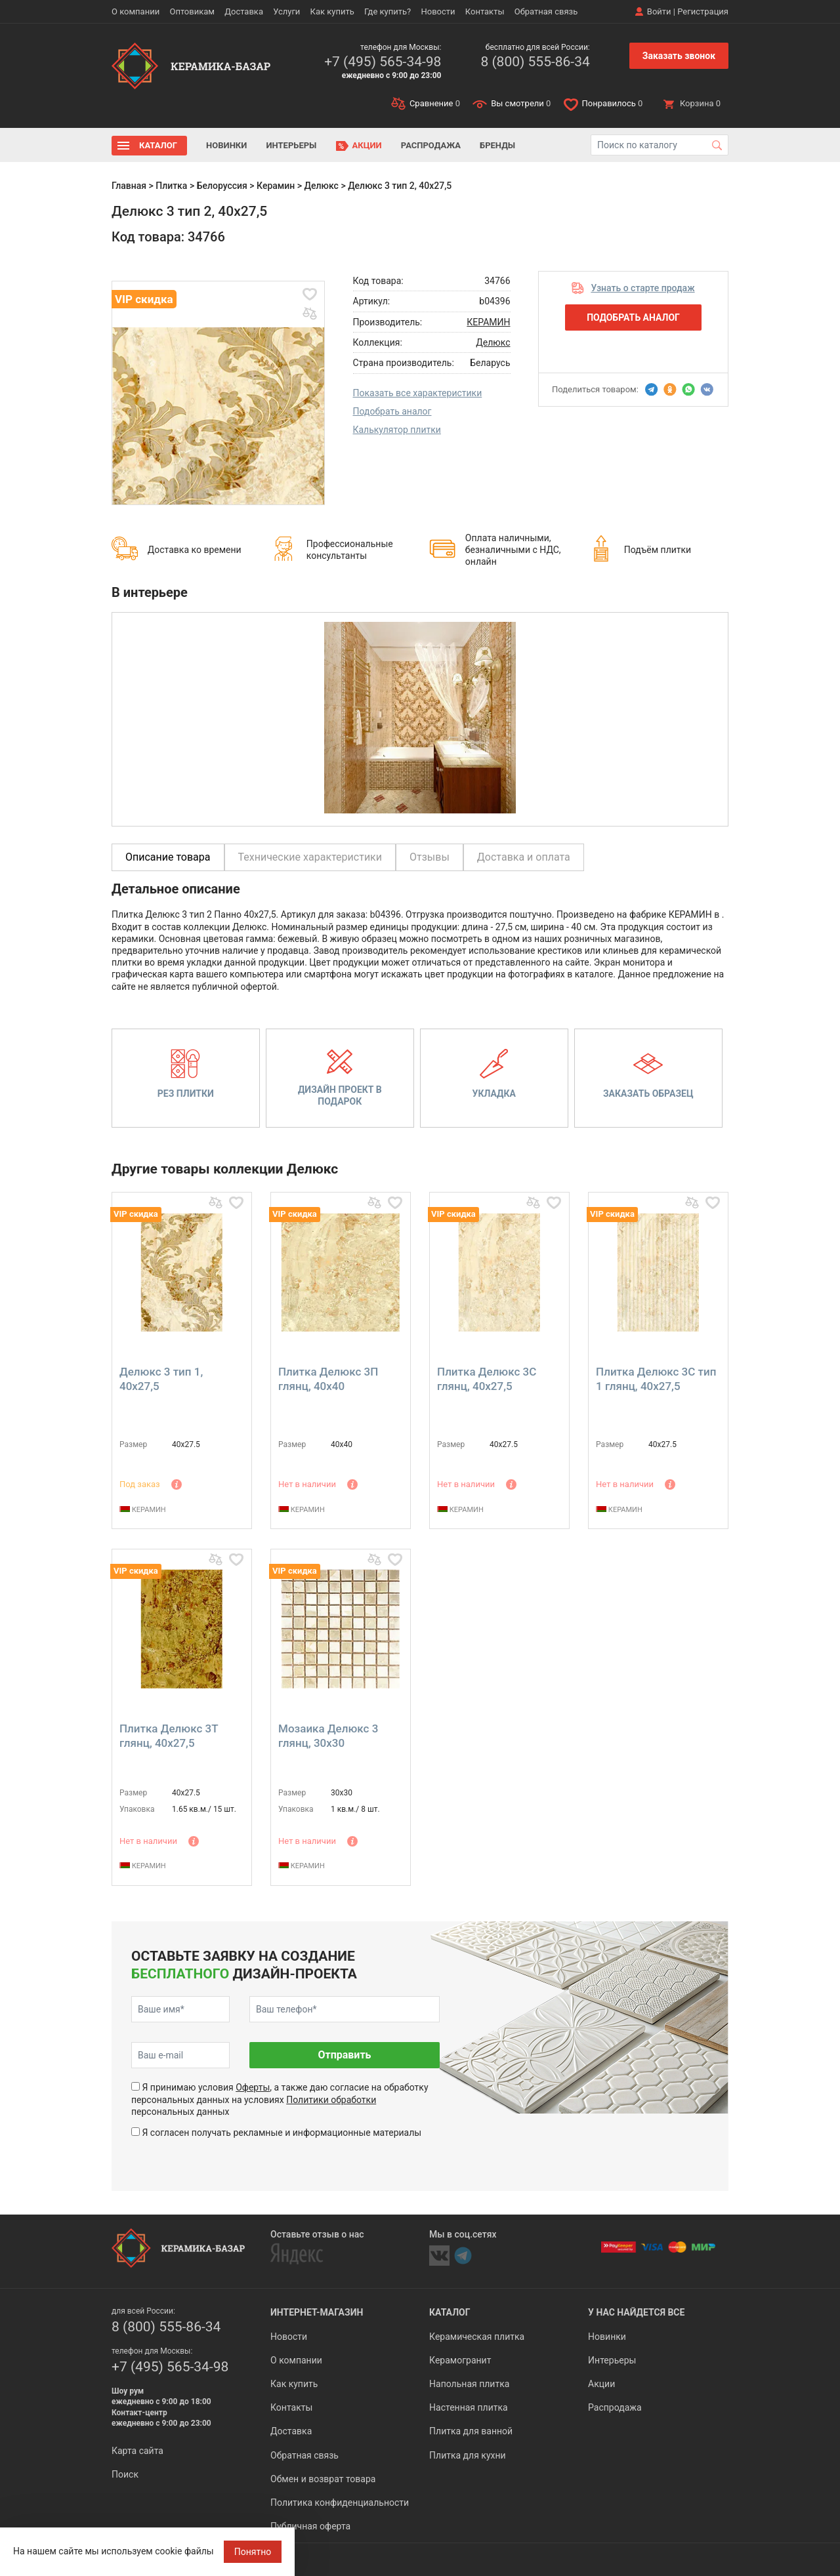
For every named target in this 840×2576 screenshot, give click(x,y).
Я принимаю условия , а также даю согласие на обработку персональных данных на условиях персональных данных (280, 2099)
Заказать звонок (678, 56)
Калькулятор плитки (397, 429)
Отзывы (430, 857)
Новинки (226, 145)
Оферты (253, 2087)
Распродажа (431, 145)
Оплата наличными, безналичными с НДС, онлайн (513, 550)
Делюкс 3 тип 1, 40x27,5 (161, 1379)
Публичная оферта (310, 2526)
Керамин (276, 185)
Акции (367, 145)
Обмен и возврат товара (322, 2479)
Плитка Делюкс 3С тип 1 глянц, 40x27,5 (656, 1379)
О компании (135, 11)
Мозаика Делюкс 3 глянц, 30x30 (328, 1735)
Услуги (286, 11)
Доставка (243, 11)
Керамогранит (460, 2360)
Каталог (158, 145)
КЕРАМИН (488, 322)
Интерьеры (291, 145)
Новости (438, 11)
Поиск (125, 2474)
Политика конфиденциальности (339, 2502)
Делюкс (321, 185)
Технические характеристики (310, 857)
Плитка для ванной (471, 2431)
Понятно (253, 2551)
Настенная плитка (468, 2407)
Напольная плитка (469, 2384)
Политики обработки (331, 2100)
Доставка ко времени (195, 549)
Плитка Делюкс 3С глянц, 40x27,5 (486, 1379)
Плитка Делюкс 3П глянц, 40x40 (328, 1379)
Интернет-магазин (316, 2312)
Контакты (485, 11)
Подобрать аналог (392, 411)
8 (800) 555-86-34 (534, 62)
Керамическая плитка (476, 2336)
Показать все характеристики (417, 393)
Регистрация (702, 11)
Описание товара (168, 857)
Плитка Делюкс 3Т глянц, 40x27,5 (168, 1735)
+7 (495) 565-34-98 (382, 62)
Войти (659, 11)
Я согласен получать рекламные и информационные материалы (281, 2132)
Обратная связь (546, 11)
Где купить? (387, 11)
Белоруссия (222, 185)
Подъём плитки (657, 549)
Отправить (344, 2055)
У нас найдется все (636, 2312)
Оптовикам (192, 11)
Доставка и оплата (523, 857)
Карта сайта (137, 2450)
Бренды (497, 145)
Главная (129, 185)
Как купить (332, 11)
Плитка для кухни (467, 2455)
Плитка (171, 185)
